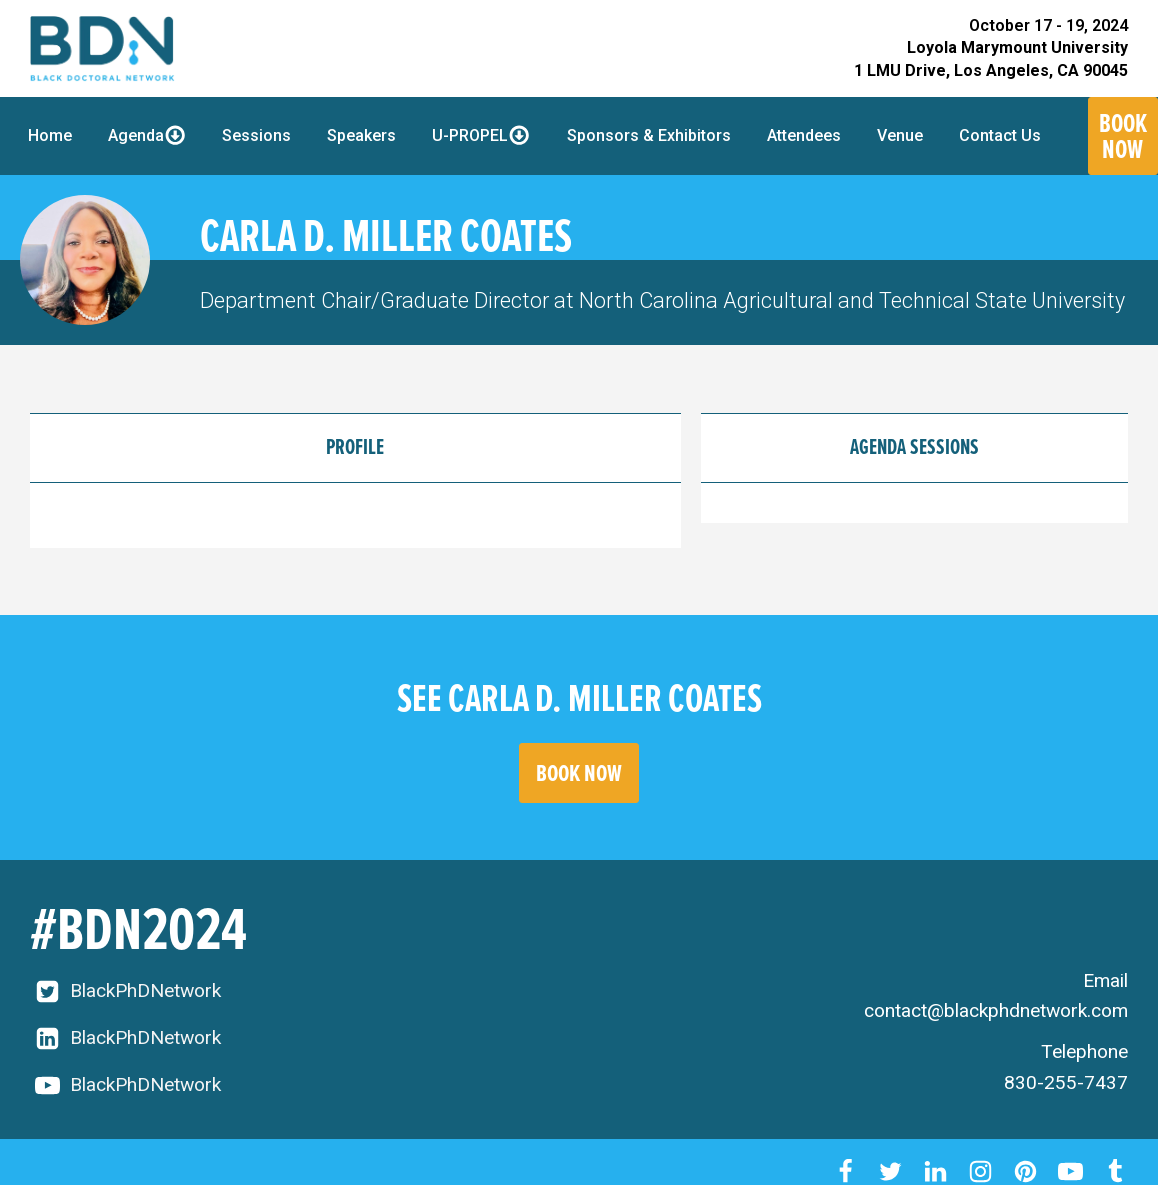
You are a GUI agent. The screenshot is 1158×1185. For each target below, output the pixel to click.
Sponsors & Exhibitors (649, 135)
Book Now (1123, 136)
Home (50, 135)
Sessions (256, 135)
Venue (900, 135)
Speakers (361, 135)
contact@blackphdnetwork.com (996, 1010)
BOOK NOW (579, 773)
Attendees (804, 135)
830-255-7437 (1066, 1082)
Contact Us (1000, 135)
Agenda (147, 135)
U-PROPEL (481, 135)
